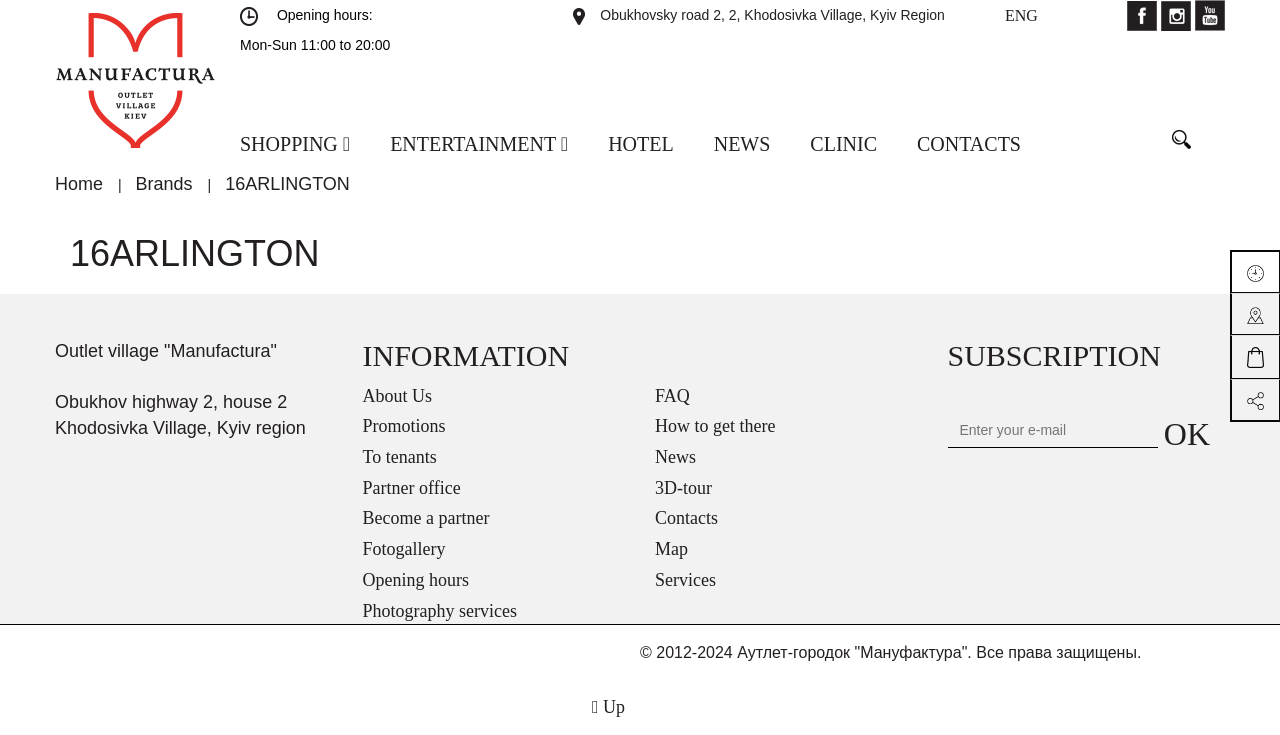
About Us (398, 396)
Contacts (686, 518)
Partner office (412, 488)
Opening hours (416, 580)
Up (608, 707)
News (675, 457)
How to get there (715, 426)
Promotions (404, 426)
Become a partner (426, 518)
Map (671, 549)
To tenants (400, 457)
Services (685, 580)
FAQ (672, 396)
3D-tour (683, 488)
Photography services (440, 611)
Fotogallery (404, 549)
